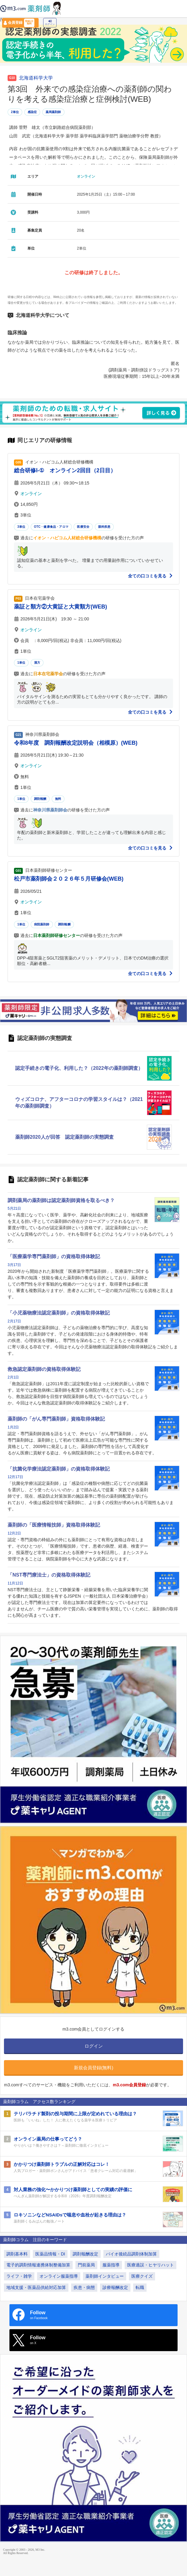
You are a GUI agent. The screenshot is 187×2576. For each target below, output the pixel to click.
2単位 (15, 112)
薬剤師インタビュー (104, 2276)
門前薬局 (86, 2264)
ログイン (50, 23)
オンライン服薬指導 (59, 2276)
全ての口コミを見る (150, 575)
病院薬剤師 (42, 924)
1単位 (21, 662)
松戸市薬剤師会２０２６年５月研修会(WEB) (68, 879)
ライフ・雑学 (19, 2276)
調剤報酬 (40, 798)
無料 (58, 798)
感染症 (32, 112)
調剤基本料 (17, 2253)
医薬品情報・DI (50, 2253)
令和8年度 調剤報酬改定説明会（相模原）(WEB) (75, 743)
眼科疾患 (104, 526)
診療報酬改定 (115, 2287)
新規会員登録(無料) (93, 2067)
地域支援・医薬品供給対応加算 (36, 2287)
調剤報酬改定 (85, 2253)
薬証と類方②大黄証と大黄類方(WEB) (60, 607)
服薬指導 (110, 2264)
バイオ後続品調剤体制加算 (131, 2253)
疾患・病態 (84, 2287)
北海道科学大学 (36, 78)
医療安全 (83, 526)
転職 (140, 2287)
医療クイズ (142, 2276)
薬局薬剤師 (53, 112)
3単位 (21, 526)
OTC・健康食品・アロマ (51, 526)
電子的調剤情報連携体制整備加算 (38, 2264)
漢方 (37, 662)
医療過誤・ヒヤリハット (150, 2264)
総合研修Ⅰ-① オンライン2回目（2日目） (65, 470)
